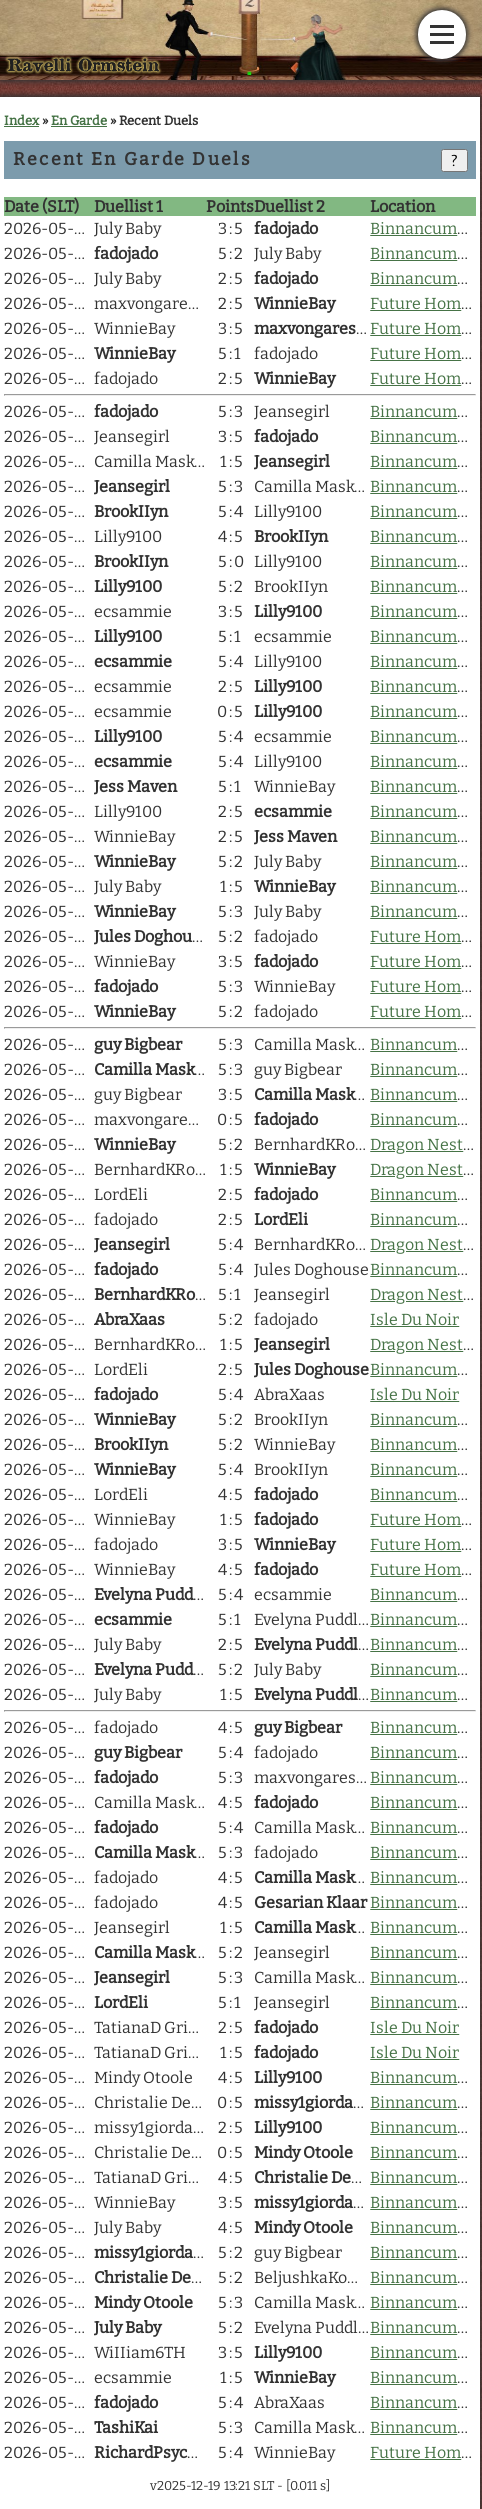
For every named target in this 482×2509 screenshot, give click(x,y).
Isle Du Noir (414, 1319)
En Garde (79, 120)
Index (21, 120)
